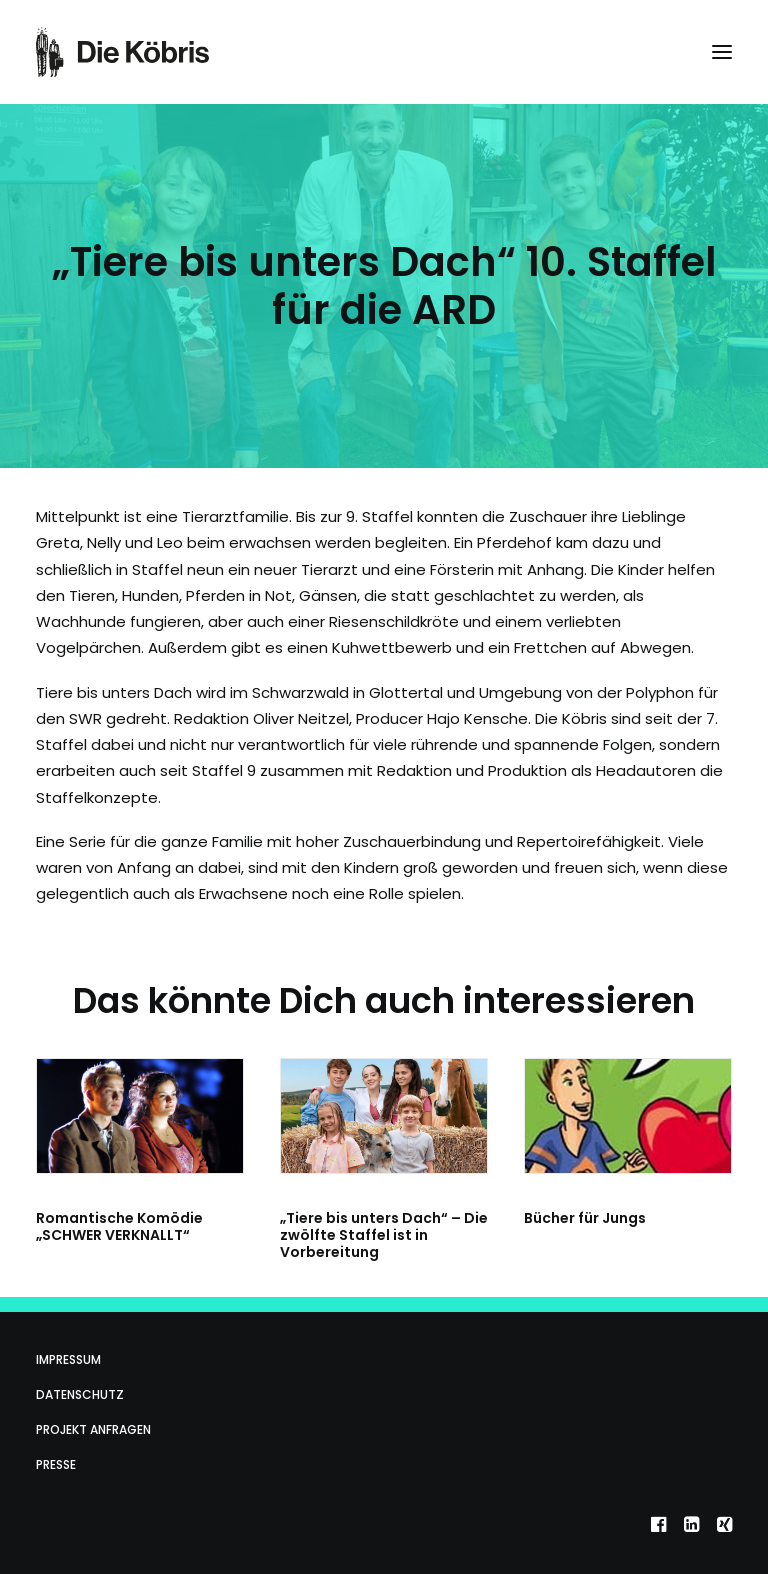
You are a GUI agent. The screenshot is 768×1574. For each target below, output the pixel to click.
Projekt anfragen (93, 1429)
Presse (56, 1464)
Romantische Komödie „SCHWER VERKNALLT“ (119, 1226)
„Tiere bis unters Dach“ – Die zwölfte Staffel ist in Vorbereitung (384, 1235)
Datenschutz (80, 1394)
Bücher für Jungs (585, 1218)
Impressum (68, 1359)
